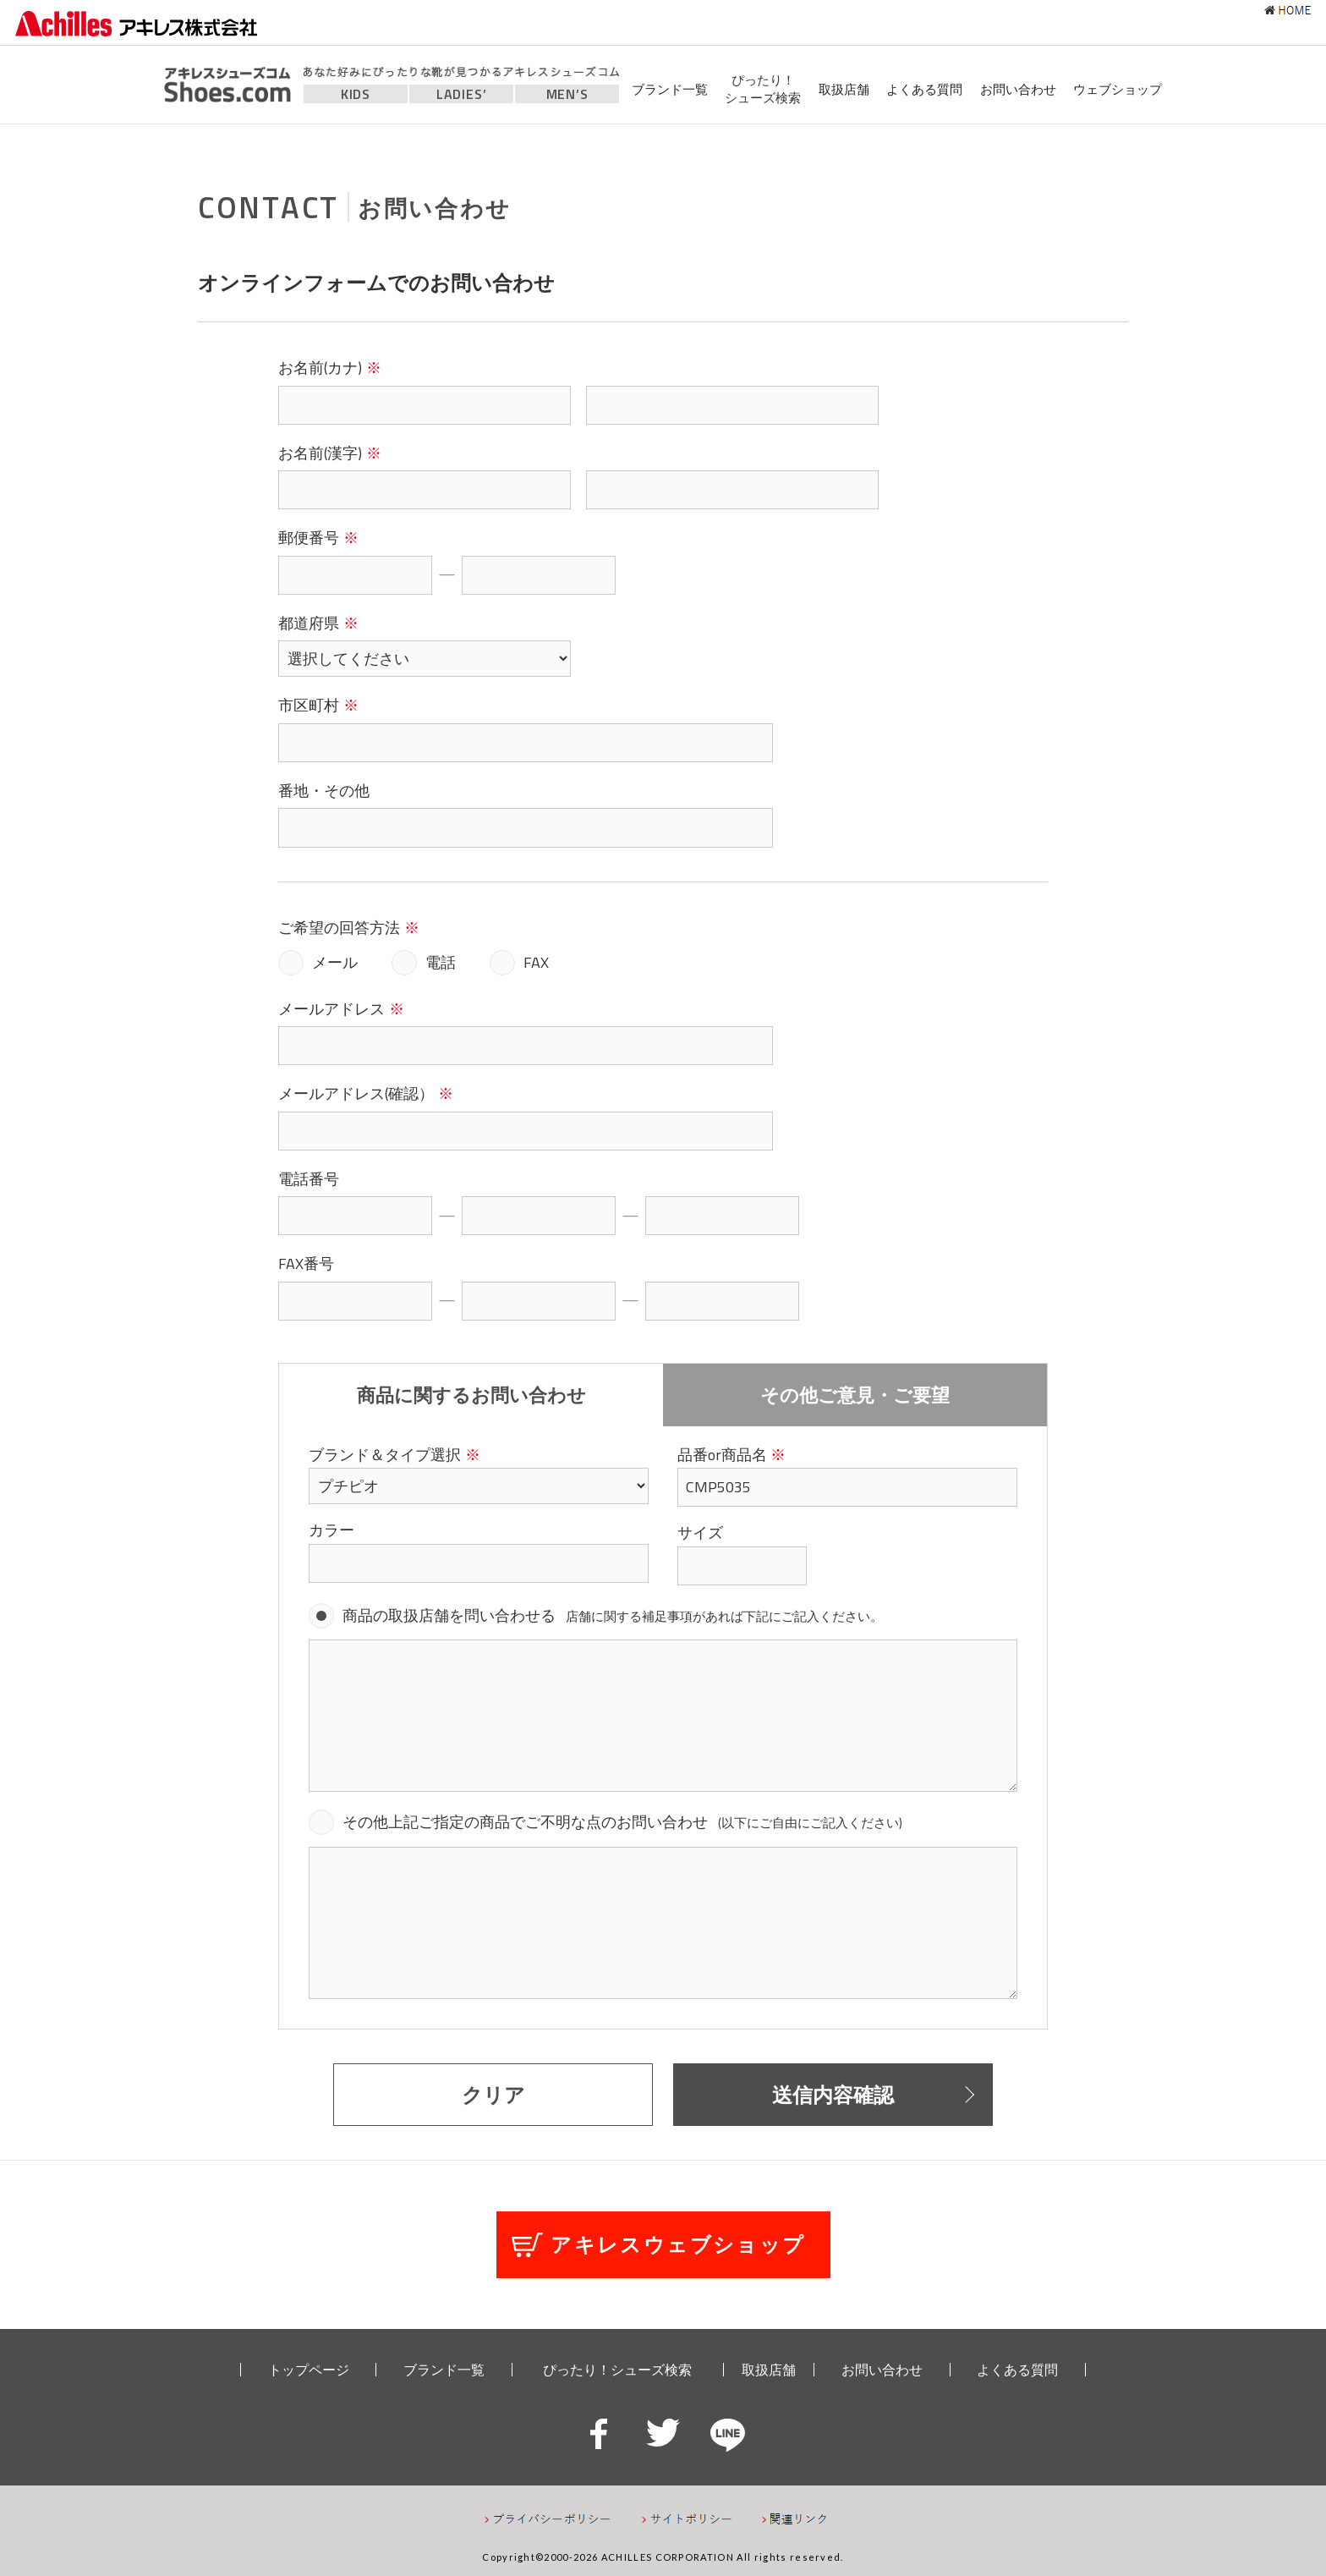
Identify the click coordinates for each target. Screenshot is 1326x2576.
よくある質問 (924, 89)
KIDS (355, 94)
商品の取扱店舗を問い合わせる (612, 1615)
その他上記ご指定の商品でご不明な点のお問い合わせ (622, 1821)
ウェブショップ (1117, 89)
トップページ (308, 2369)
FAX (536, 962)
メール (335, 962)
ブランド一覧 (670, 89)
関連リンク (795, 2519)
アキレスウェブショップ (678, 2244)
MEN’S (567, 94)
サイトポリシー (687, 2519)
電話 (440, 962)
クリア (493, 2094)
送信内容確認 (833, 2094)
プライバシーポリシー (548, 2519)
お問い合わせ (1018, 89)
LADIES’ (461, 94)
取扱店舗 (844, 89)
